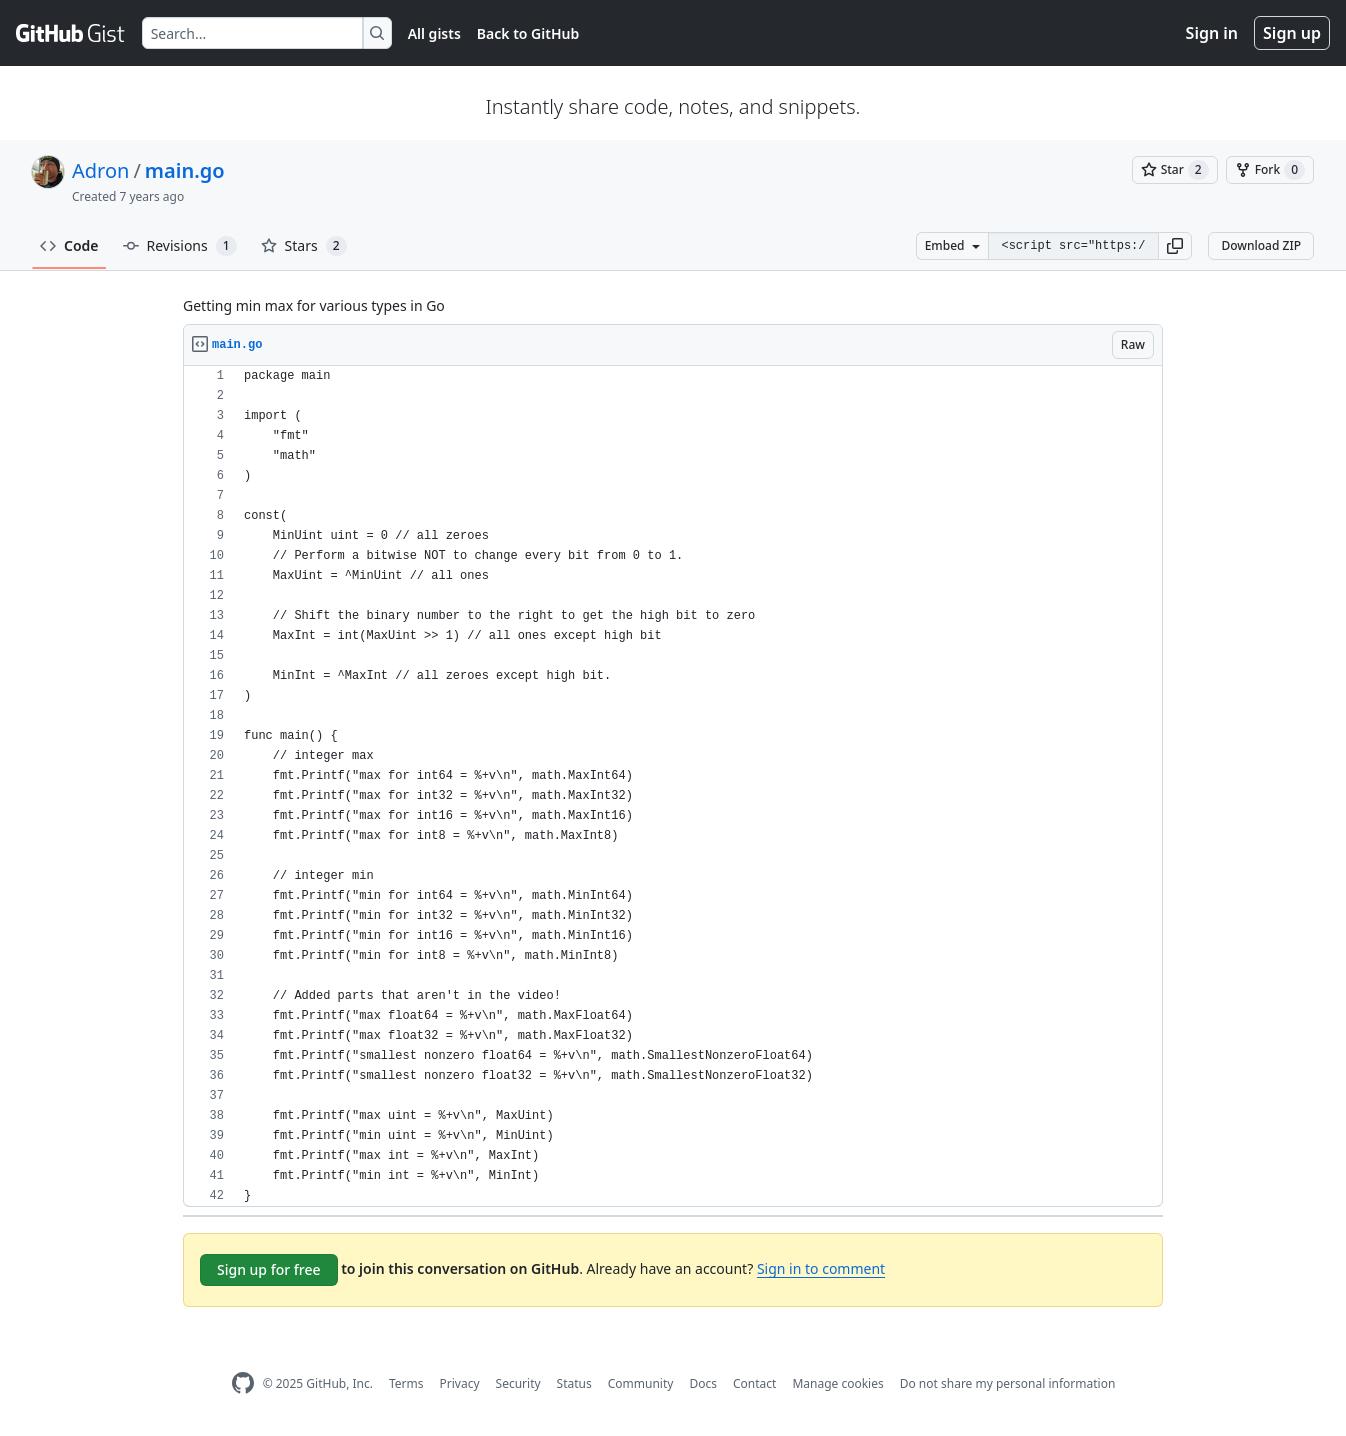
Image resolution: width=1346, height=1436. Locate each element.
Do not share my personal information (1008, 1383)
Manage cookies (837, 1383)
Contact (754, 1383)
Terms (406, 1383)
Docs (703, 1383)
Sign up (1292, 33)
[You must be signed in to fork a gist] (1270, 170)
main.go (185, 170)
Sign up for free (269, 1269)
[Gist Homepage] (71, 33)
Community (641, 1383)
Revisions (180, 246)
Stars (304, 246)
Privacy (460, 1383)
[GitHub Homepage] (243, 1383)
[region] (673, 786)
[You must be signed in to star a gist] (1175, 170)
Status (574, 1383)
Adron (100, 170)
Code (69, 245)
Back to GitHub (528, 33)
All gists (434, 33)
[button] (1175, 246)
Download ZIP (1261, 245)
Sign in (1212, 33)
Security (518, 1383)
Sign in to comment (821, 1268)
